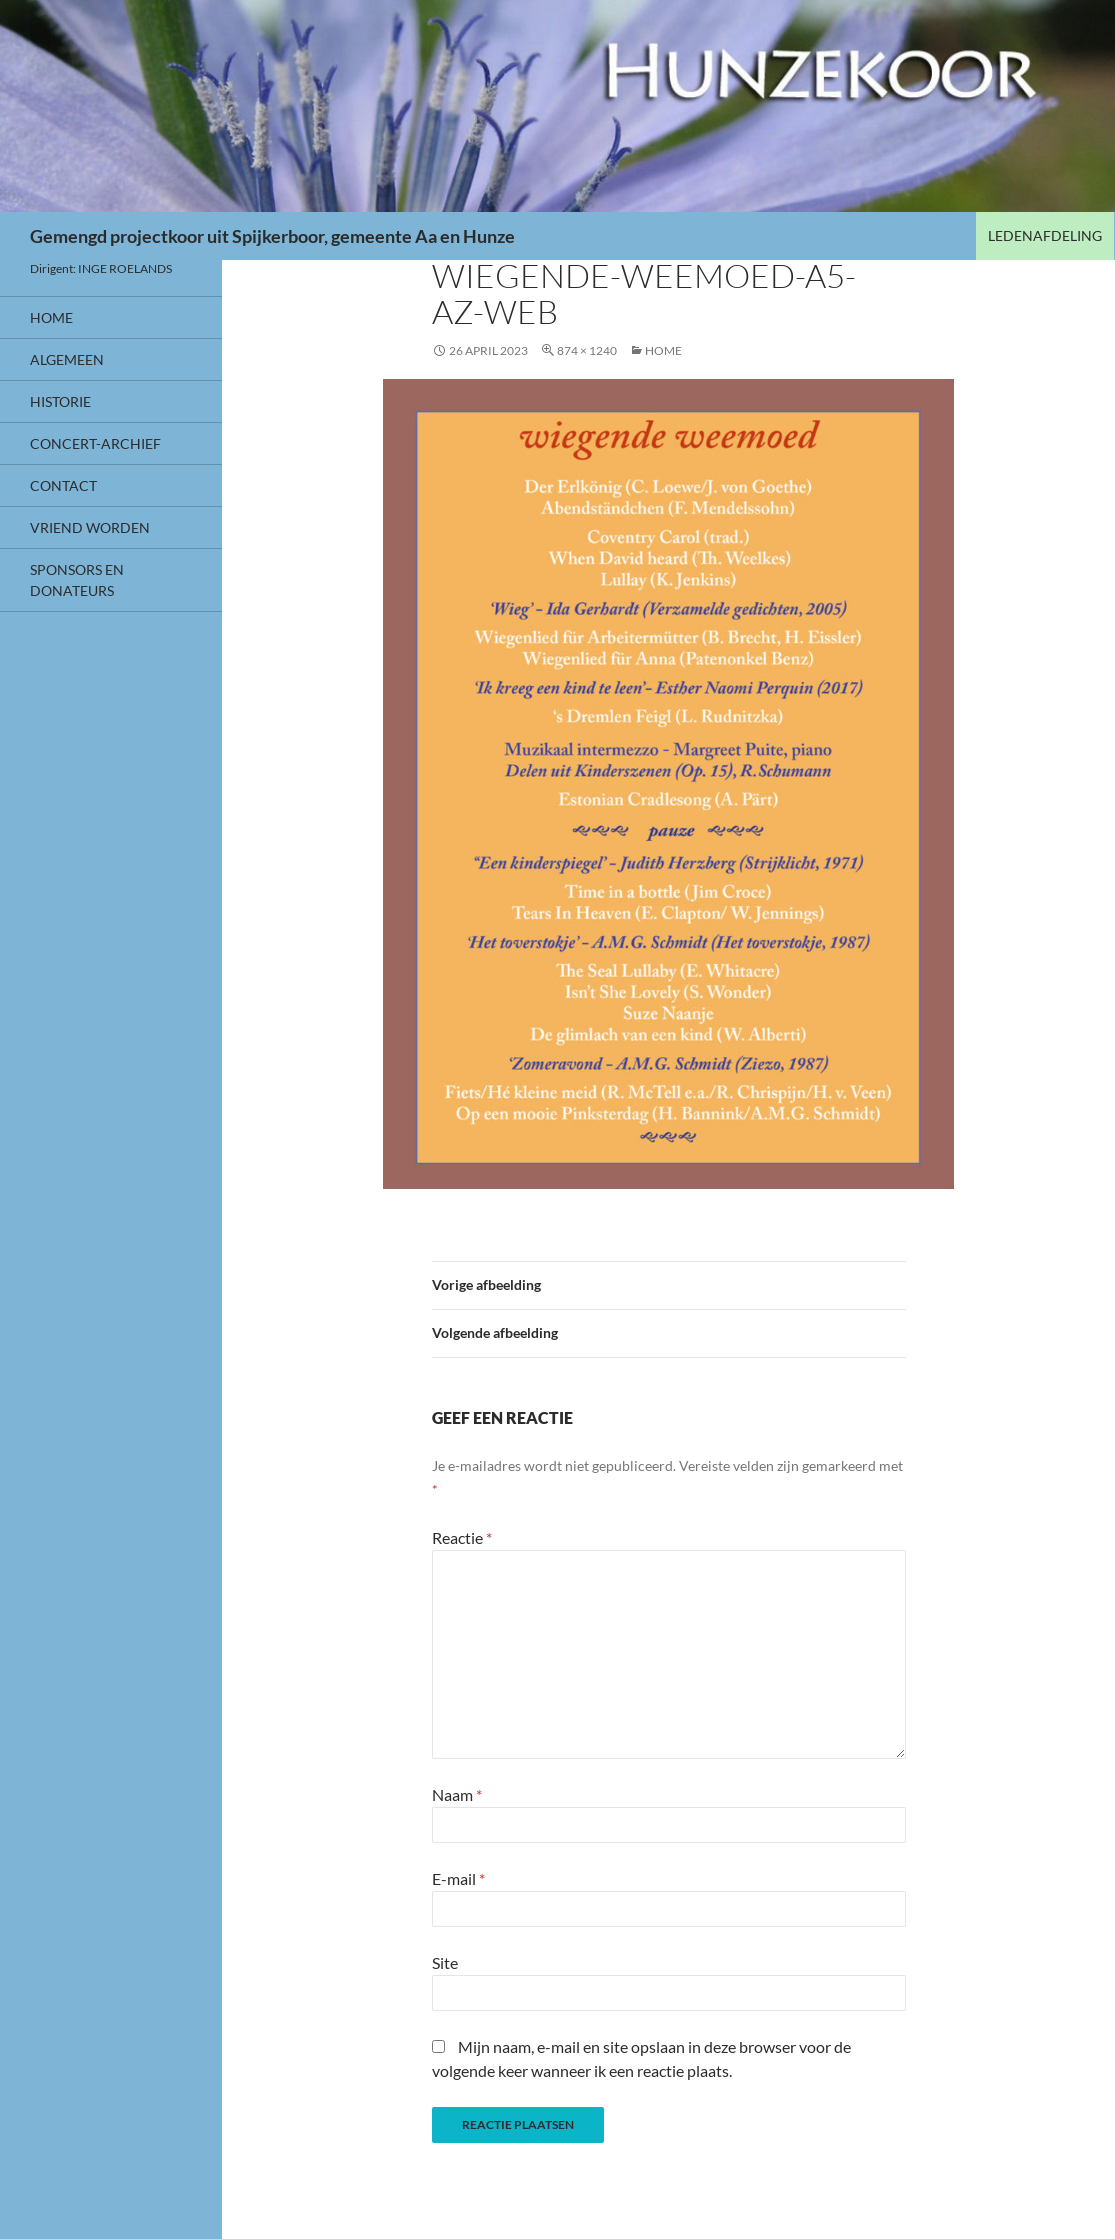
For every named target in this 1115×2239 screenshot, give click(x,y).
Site (445, 1962)
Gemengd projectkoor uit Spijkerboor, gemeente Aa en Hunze (272, 236)
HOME (663, 350)
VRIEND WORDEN (90, 527)
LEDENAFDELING (1045, 235)
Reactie (462, 1537)
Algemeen (67, 359)
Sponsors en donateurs (77, 580)
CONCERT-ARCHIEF (95, 443)
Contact (63, 485)
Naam (457, 1794)
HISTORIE (60, 401)
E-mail (458, 1878)
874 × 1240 (587, 350)
